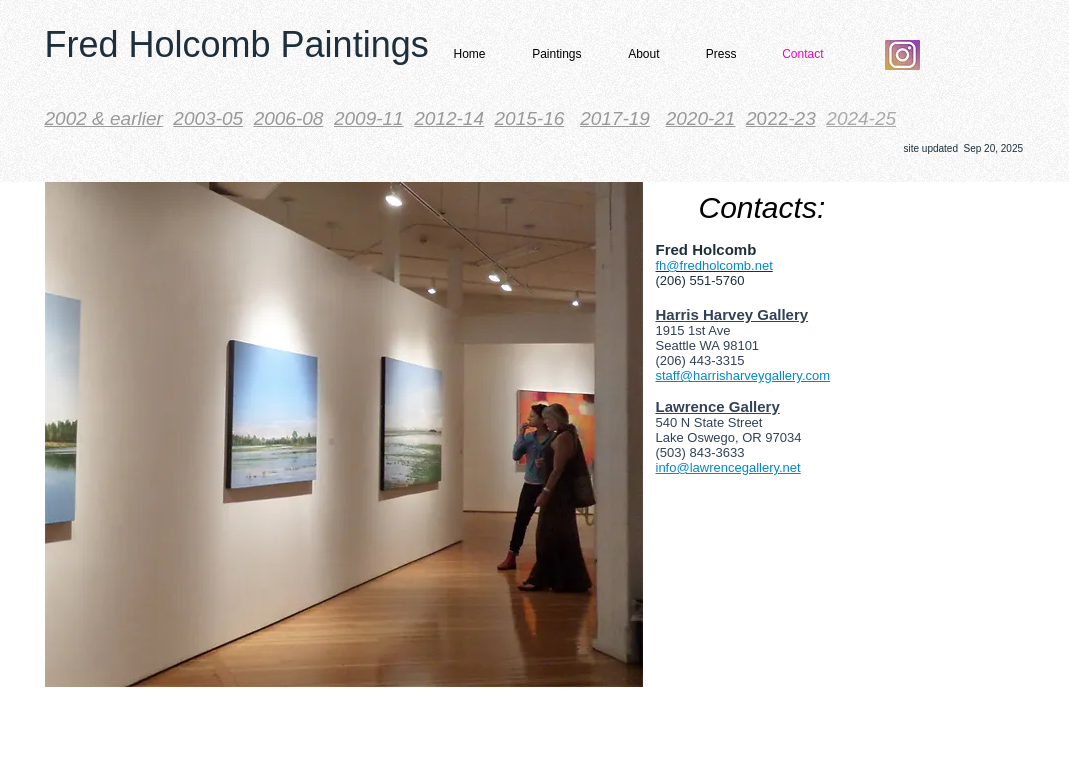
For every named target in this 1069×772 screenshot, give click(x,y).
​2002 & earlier (104, 118)
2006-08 (289, 118)
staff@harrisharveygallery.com (743, 375)
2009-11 (369, 118)
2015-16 (530, 118)
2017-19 (615, 118)
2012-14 (449, 118)
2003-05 (208, 118)
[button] (551, 54)
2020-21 (701, 118)
